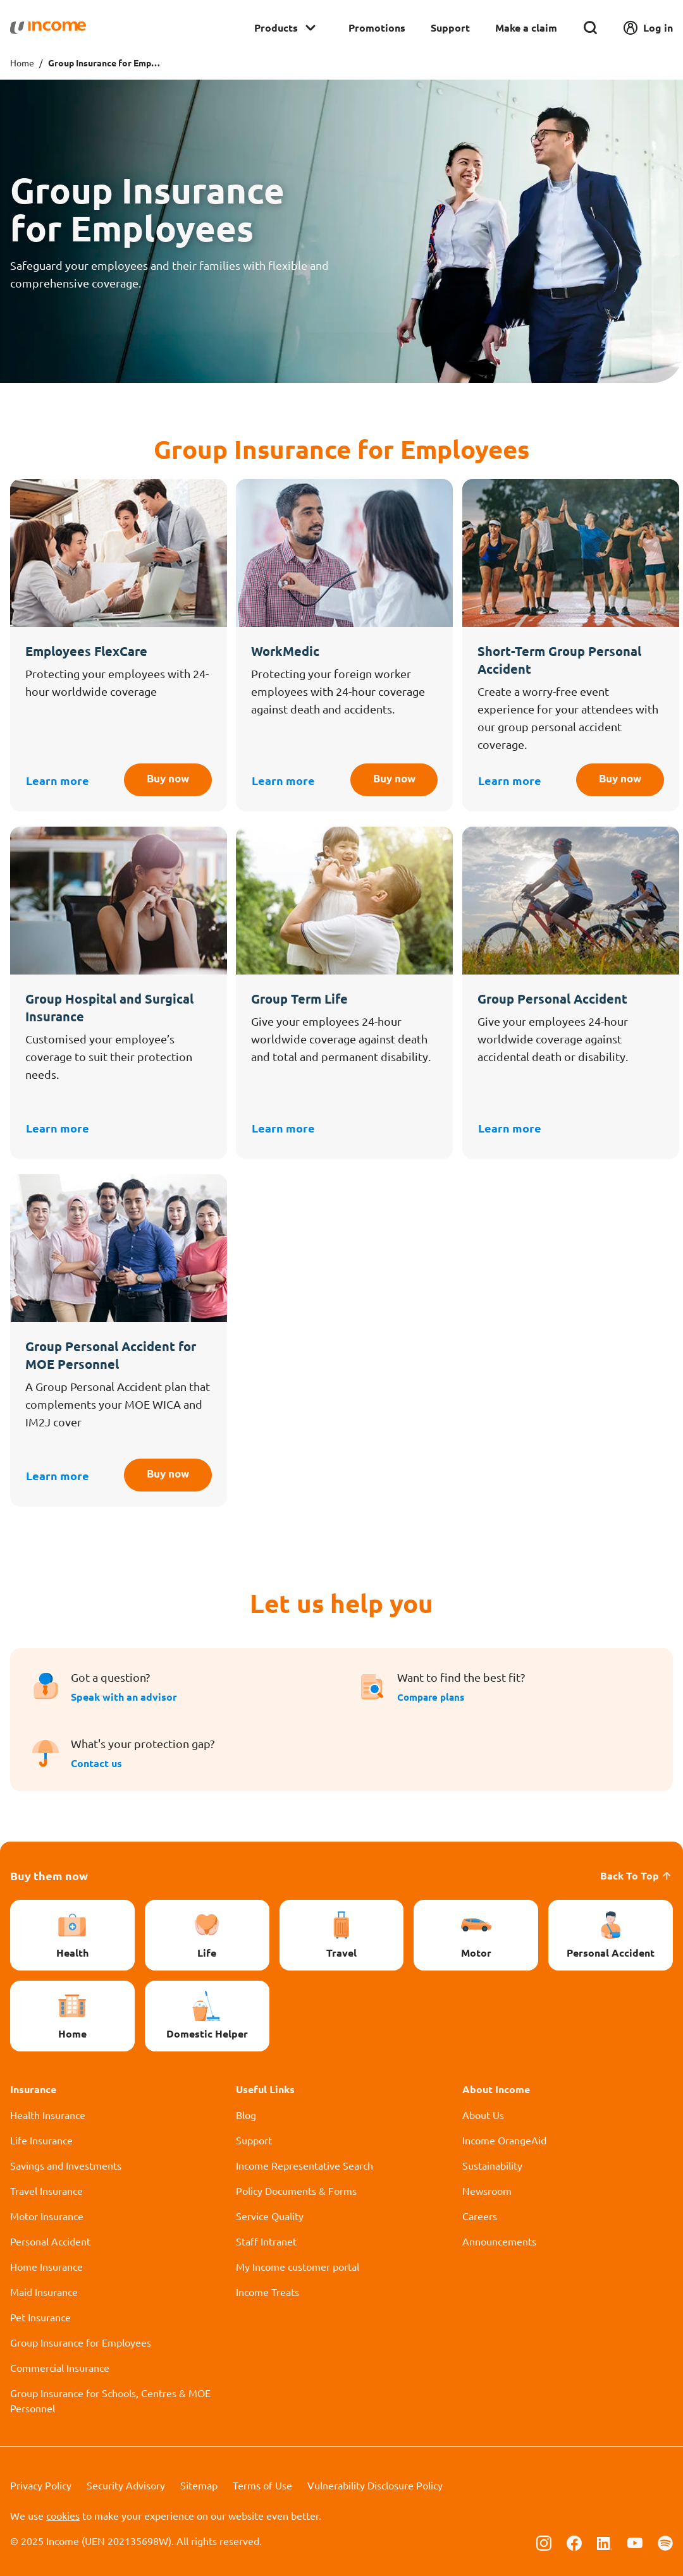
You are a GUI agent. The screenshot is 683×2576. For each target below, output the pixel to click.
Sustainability (492, 2165)
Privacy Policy (40, 2485)
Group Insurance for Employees (80, 2342)
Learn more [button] (57, 780)
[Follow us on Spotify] (665, 2542)
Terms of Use (262, 2485)
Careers (479, 2215)
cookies (63, 2515)
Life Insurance (41, 2140)
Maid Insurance (44, 2291)
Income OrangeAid (504, 2140)
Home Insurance (46, 2266)
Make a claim (526, 27)
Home (22, 62)
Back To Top (636, 1875)
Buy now (163, 779)
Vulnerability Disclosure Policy (375, 2485)
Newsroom (487, 2190)
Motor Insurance (46, 2215)
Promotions (376, 27)
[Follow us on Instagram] (543, 2542)
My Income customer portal (297, 2266)
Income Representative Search (304, 2165)
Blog (246, 2114)
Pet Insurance (40, 2317)
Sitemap (199, 2485)
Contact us (96, 1763)
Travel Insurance (46, 2190)
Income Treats (267, 2291)
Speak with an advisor (124, 1696)
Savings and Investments (65, 2165)
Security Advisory (126, 2485)
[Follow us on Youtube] (635, 2542)
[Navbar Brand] (48, 27)
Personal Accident (50, 2241)
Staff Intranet (266, 2241)
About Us (483, 2114)
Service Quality (270, 2215)
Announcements (499, 2241)
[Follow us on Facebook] (574, 2542)
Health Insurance (47, 2114)
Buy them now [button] (49, 1875)
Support (450, 27)
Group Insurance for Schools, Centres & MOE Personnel (110, 2400)
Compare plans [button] (433, 1696)
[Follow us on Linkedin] (604, 2542)
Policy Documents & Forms (296, 2190)
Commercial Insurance (59, 2367)
